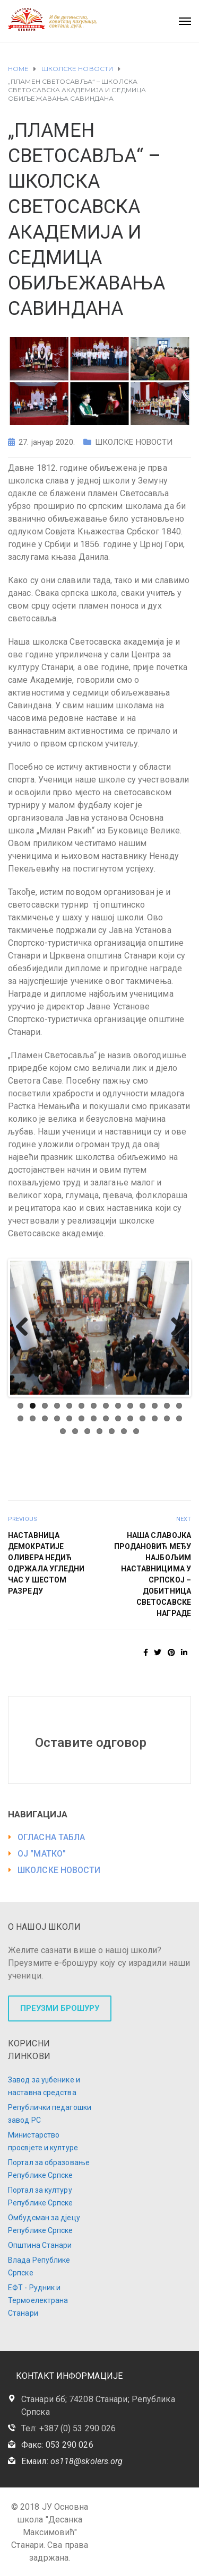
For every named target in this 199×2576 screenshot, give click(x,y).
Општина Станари (40, 2245)
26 (155, 1418)
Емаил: (72, 2461)
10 (130, 1406)
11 (142, 1406)
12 (155, 1406)
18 (57, 1418)
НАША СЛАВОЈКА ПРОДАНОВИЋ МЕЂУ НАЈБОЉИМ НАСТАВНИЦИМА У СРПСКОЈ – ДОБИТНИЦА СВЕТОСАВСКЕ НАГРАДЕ (153, 1574)
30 (75, 1431)
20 (81, 1418)
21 (94, 1418)
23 (118, 1418)
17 (45, 1418)
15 (20, 1418)
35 (136, 1431)
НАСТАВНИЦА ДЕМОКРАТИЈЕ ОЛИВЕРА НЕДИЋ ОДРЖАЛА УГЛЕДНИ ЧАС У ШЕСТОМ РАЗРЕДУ (46, 1563)
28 (179, 1418)
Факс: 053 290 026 (57, 2445)
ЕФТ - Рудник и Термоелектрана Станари (38, 2300)
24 (130, 1418)
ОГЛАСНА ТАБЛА (51, 1837)
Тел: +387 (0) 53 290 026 (68, 2428)
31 (87, 1431)
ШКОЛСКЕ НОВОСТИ (134, 442)
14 (179, 1406)
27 (167, 1418)
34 (124, 1431)
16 (33, 1418)
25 (142, 1418)
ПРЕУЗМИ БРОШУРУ (59, 2008)
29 (63, 1431)
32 (99, 1431)
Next (173, 1327)
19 (69, 1418)
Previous (26, 1327)
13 (167, 1406)
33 (112, 1431)
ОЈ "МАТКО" (42, 1854)
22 (106, 1418)
